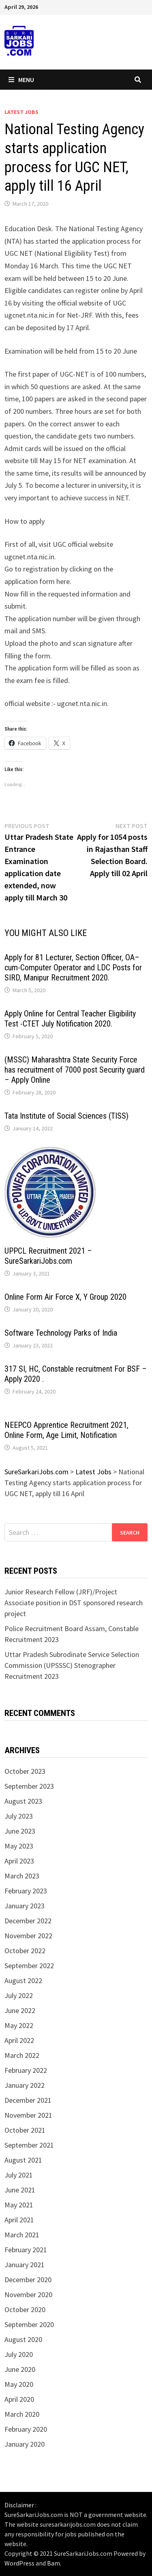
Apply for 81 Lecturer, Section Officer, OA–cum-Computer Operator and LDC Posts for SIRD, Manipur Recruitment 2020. (73, 967)
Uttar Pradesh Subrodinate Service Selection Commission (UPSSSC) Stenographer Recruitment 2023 (71, 1665)
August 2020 (23, 2339)
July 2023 (18, 1816)
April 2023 (19, 1861)
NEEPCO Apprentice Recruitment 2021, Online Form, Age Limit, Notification (66, 1430)
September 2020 (29, 2324)
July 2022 (18, 1995)
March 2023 (21, 1875)
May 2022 (18, 2025)
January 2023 (24, 1905)
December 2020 (27, 2279)
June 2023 (19, 1831)
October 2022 (24, 1950)
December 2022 (27, 1920)
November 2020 (28, 2294)
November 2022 (28, 1935)
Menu (21, 80)
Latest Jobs (21, 112)
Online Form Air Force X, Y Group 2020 (65, 1297)
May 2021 (18, 2204)
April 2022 (19, 2040)
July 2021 (18, 2175)
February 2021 (25, 2249)
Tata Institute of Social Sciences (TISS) (66, 1116)
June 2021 (19, 2189)
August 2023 (23, 1801)
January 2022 (24, 2085)
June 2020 (19, 2369)
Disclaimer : (20, 2505)
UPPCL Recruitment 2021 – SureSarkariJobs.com (48, 1256)
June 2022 (19, 2010)
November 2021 (28, 2115)
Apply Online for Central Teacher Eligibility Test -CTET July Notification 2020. (70, 1019)
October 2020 (24, 2309)
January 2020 (24, 2444)
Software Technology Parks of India (60, 1333)
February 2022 (25, 2070)
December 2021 (27, 2100)
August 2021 (23, 2160)
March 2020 (21, 2414)
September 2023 (29, 1786)
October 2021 (24, 2130)
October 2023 (24, 1771)
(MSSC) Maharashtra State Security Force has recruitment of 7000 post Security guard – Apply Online (74, 1070)
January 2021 (24, 2264)
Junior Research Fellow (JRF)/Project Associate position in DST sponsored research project (73, 1602)
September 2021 (29, 2145)
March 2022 (21, 2055)
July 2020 (18, 2354)
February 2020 (25, 2429)
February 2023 (25, 1890)
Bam (53, 2563)
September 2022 (29, 1965)
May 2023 (18, 1846)
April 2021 (19, 2219)
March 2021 (21, 2234)
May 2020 (18, 2384)
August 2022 (23, 1980)
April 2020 (19, 2399)
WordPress (19, 2563)
